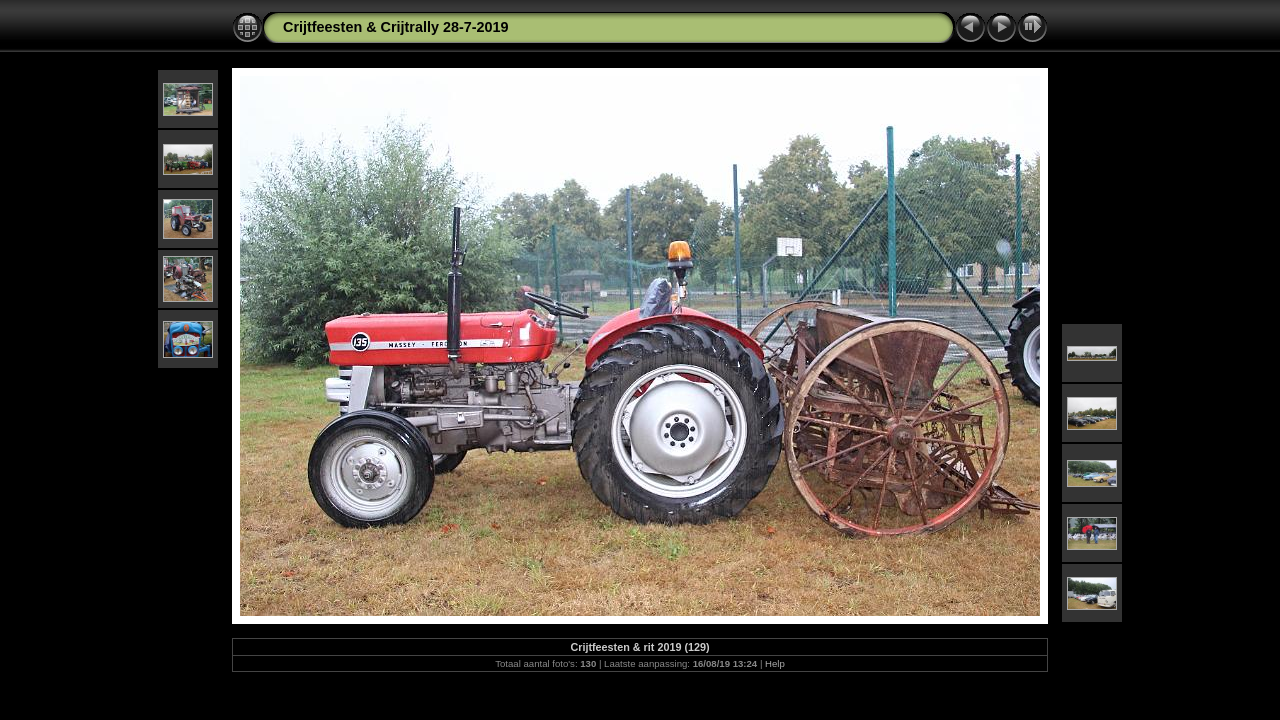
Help (775, 663)
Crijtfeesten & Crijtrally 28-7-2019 (396, 27)
